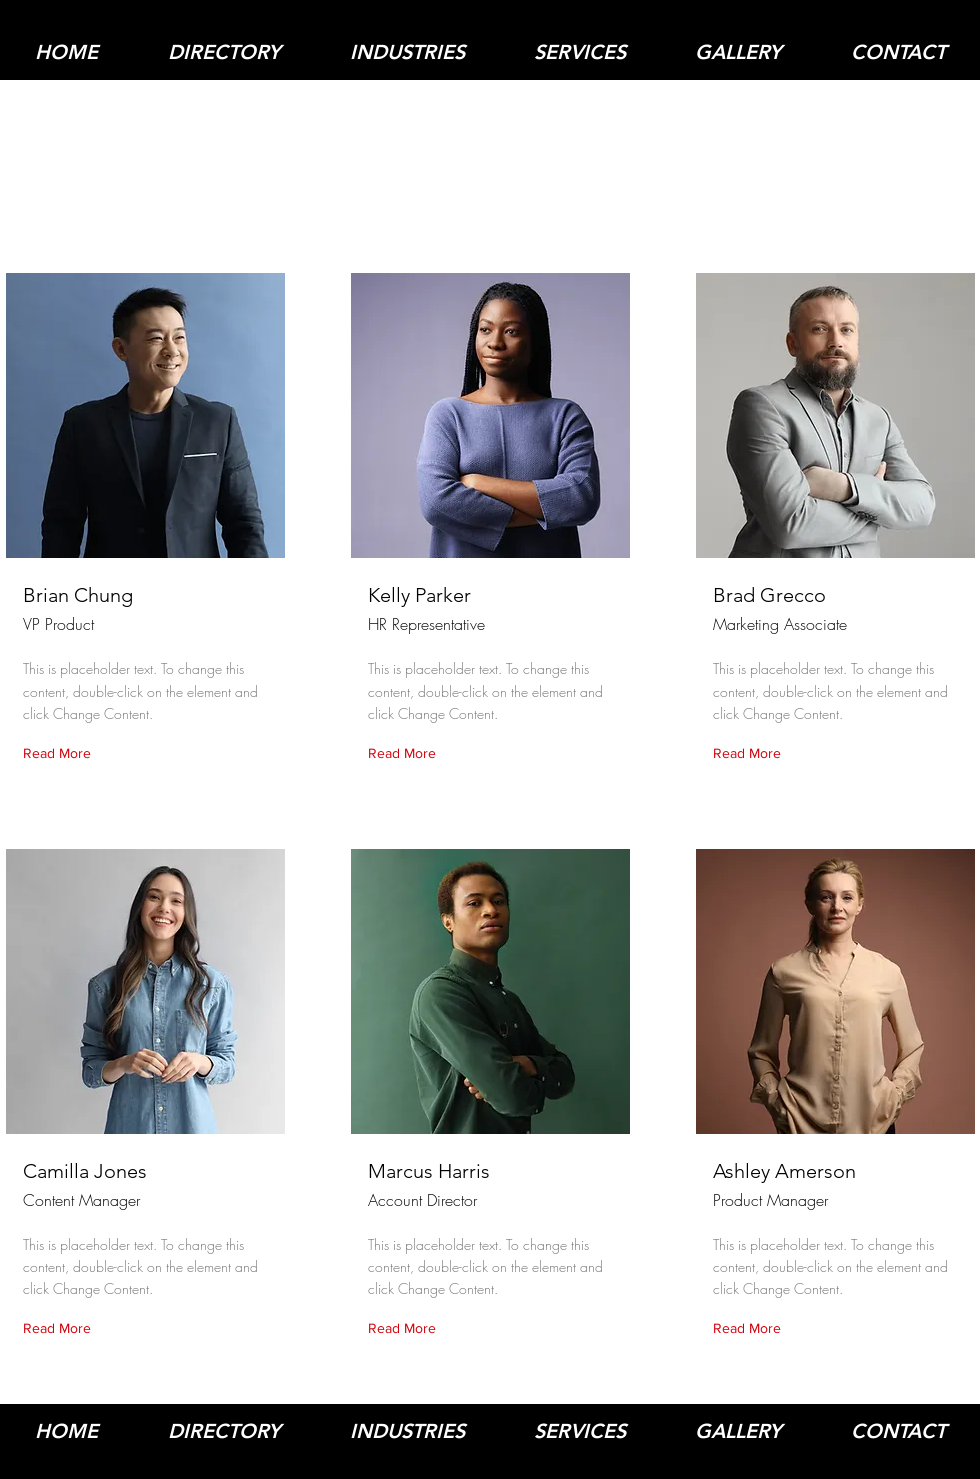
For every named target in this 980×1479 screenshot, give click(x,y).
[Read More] (61, 754)
